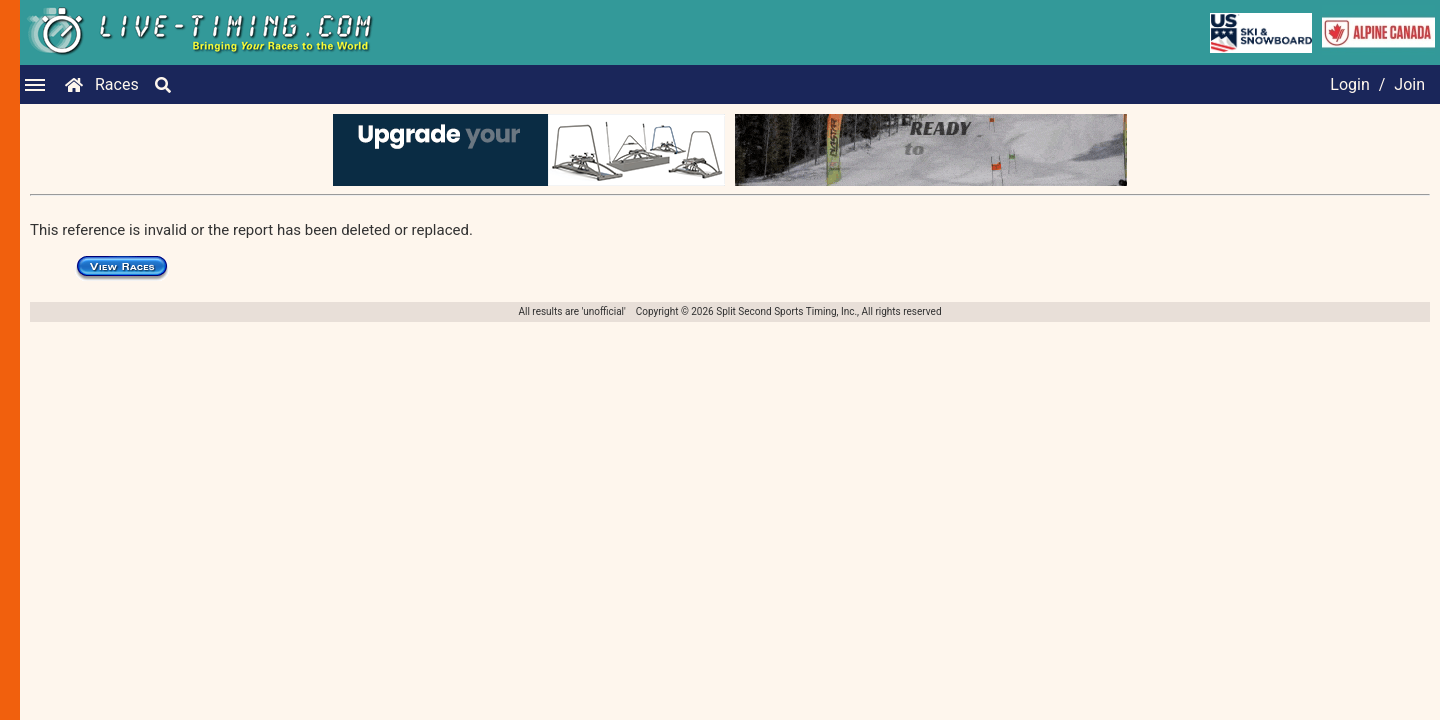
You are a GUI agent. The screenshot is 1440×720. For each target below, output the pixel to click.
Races (117, 84)
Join (1409, 84)
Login (1349, 84)
